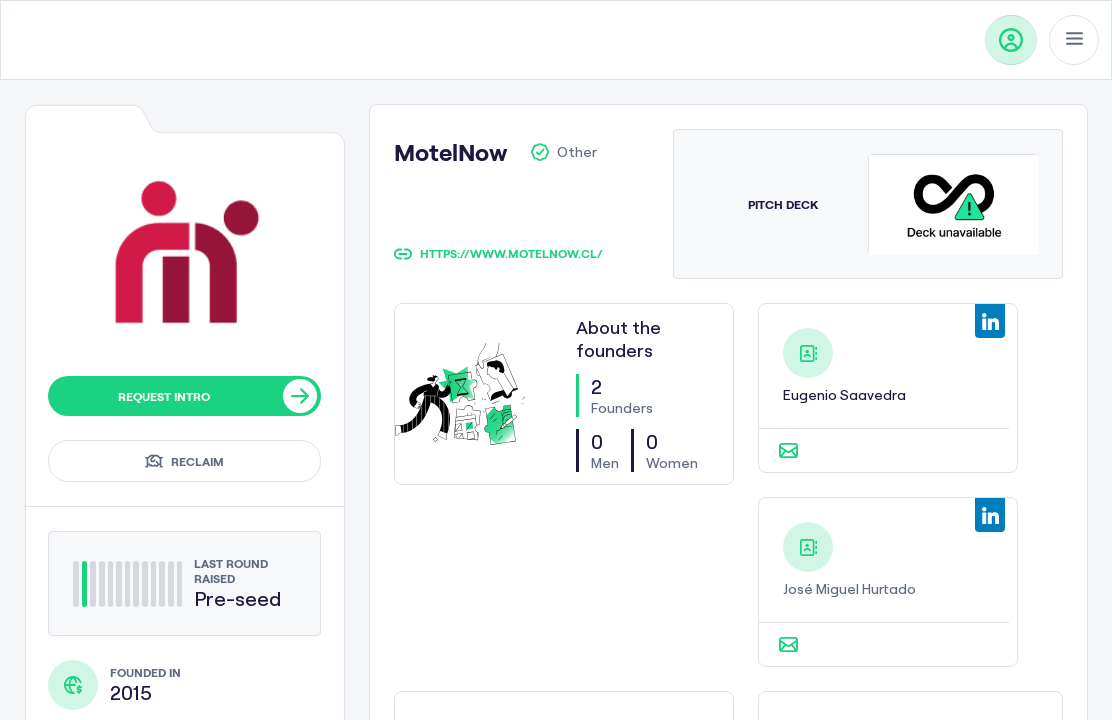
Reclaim (184, 461)
